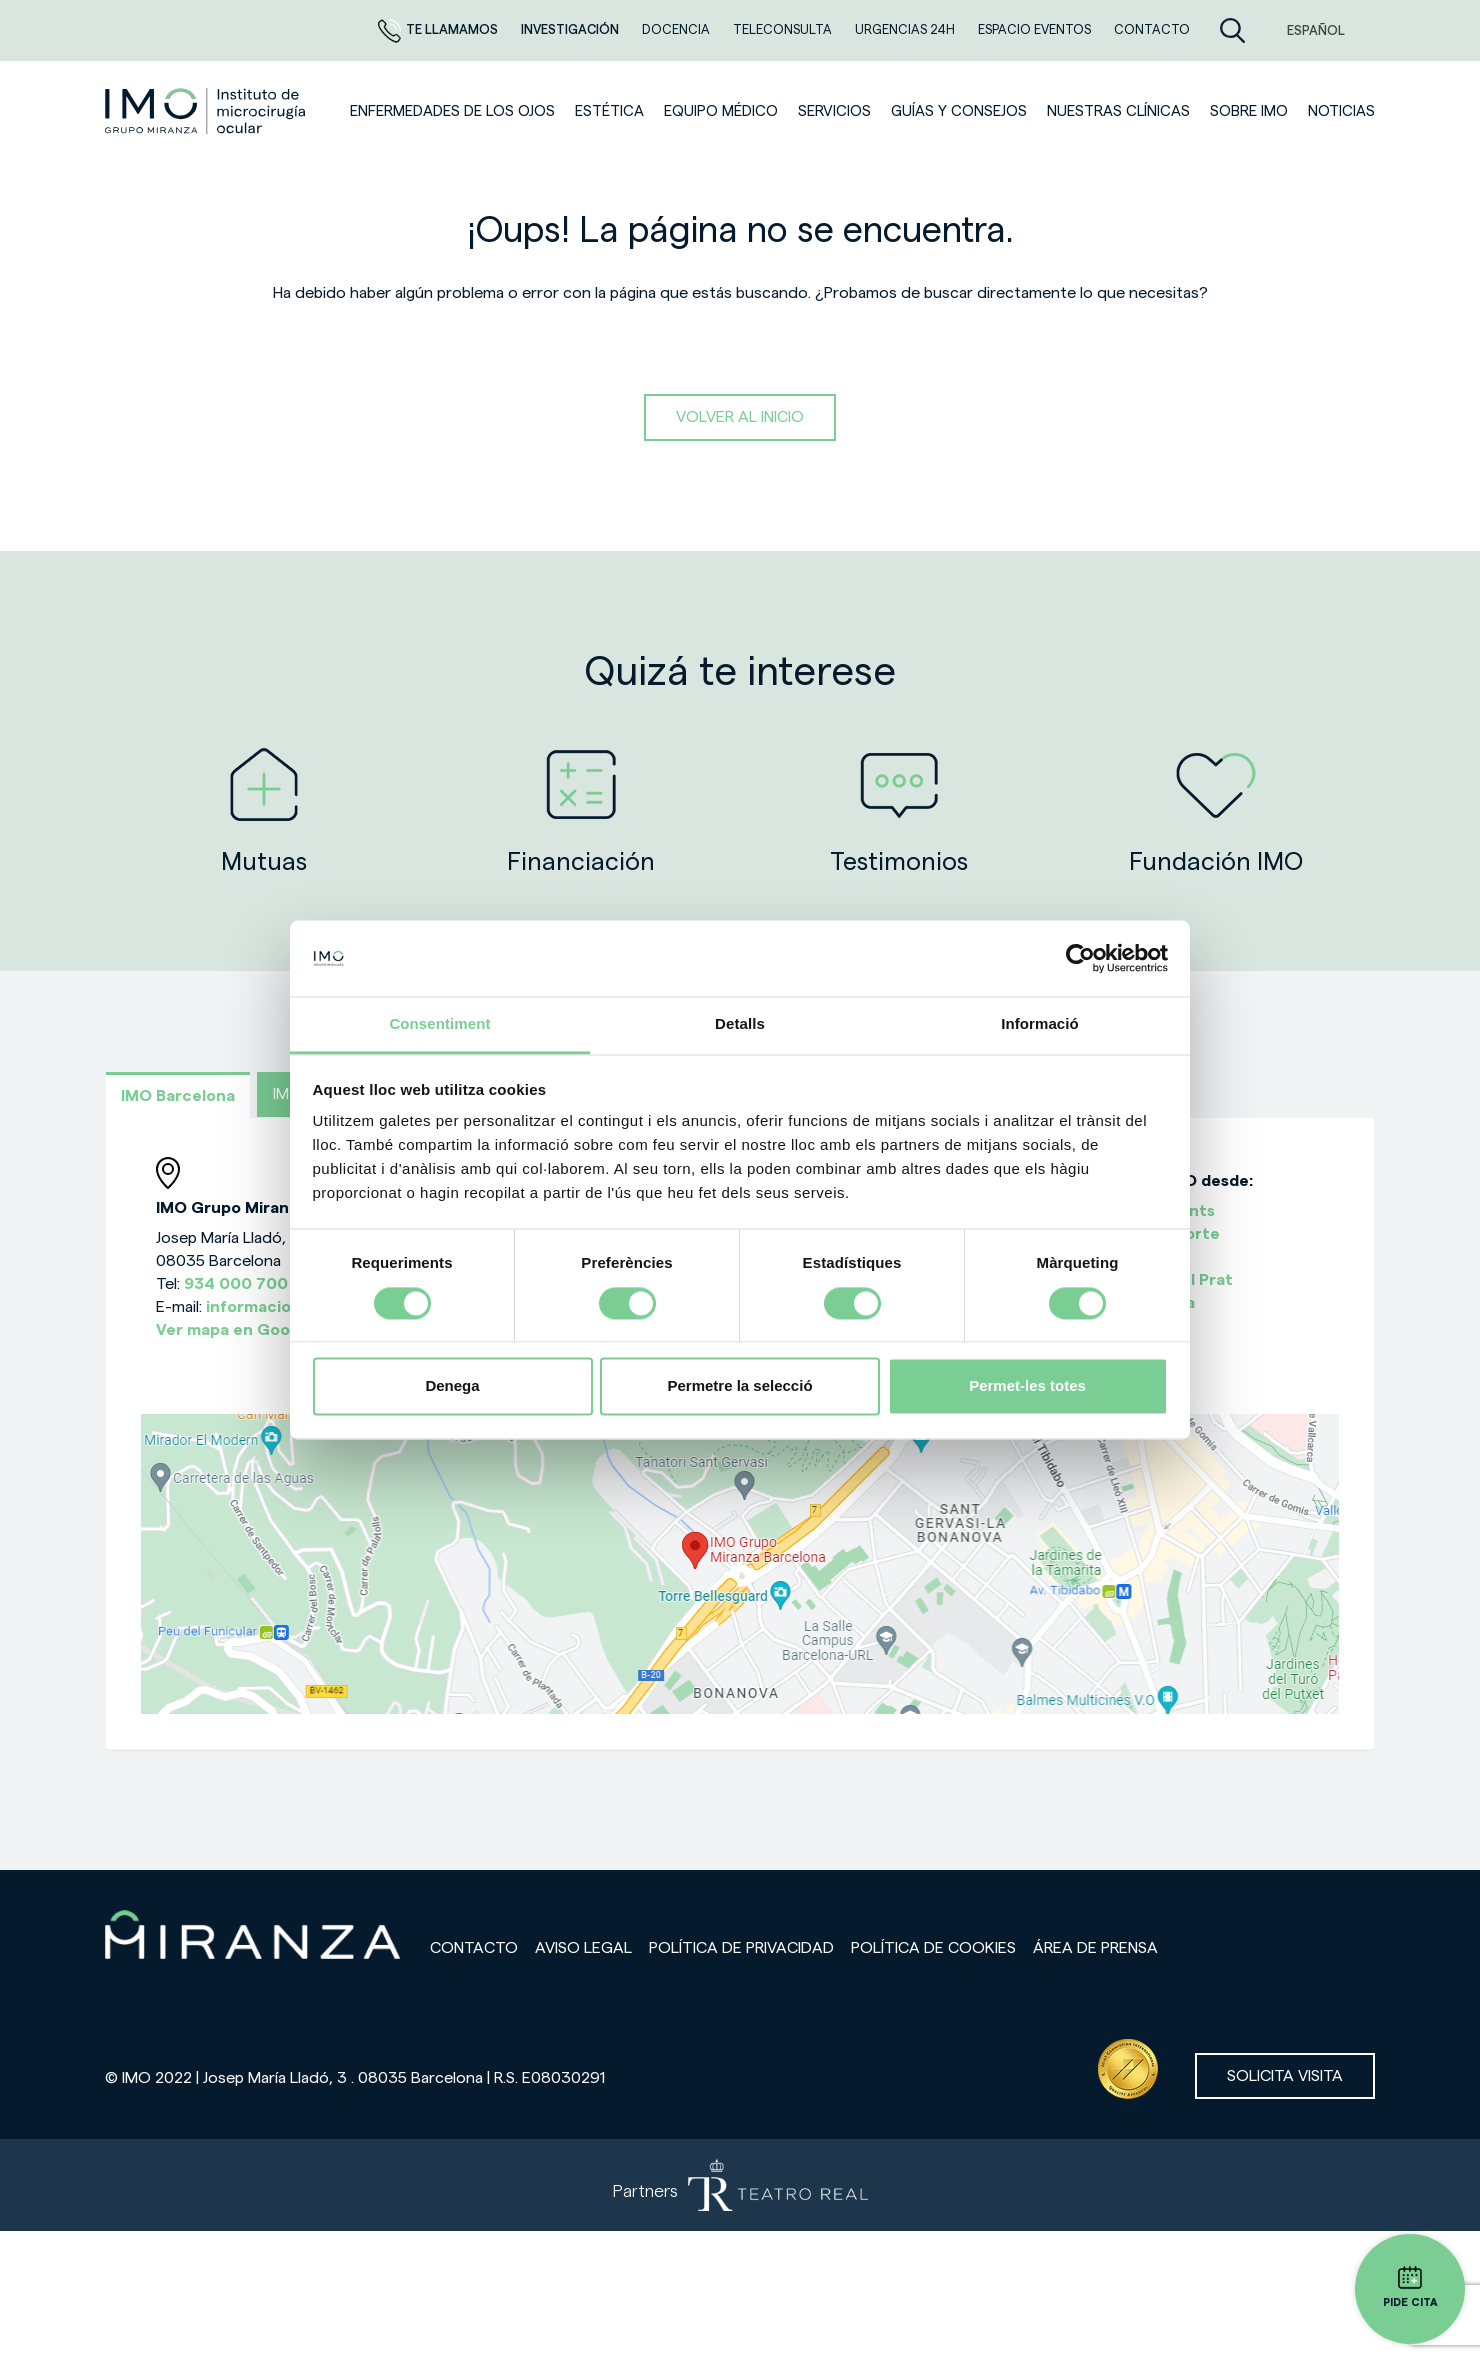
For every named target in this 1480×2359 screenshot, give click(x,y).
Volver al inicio (740, 417)
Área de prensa (1095, 1948)
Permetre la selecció (739, 1386)
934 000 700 (236, 1284)
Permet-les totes (1027, 1386)
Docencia (677, 29)
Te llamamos (439, 29)
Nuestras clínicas (1118, 111)
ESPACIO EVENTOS (1036, 29)
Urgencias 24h (906, 29)
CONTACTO (1152, 29)
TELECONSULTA (784, 29)
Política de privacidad (741, 1948)
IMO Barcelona (178, 1096)
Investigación (571, 29)
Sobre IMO (1249, 111)
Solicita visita (1285, 2076)
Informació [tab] (1040, 1024)
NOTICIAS (1341, 111)
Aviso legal (583, 1948)
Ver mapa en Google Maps (257, 1330)
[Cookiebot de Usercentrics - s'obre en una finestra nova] (1080, 958)
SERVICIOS (834, 111)
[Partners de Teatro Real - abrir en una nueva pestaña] (740, 2185)
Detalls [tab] (740, 1024)
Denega (452, 1386)
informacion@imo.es (286, 1307)
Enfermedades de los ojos (452, 111)
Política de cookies (933, 1948)
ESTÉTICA (609, 111)
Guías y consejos (959, 111)
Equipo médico (721, 111)
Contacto (474, 1948)
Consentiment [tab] (439, 1024)
